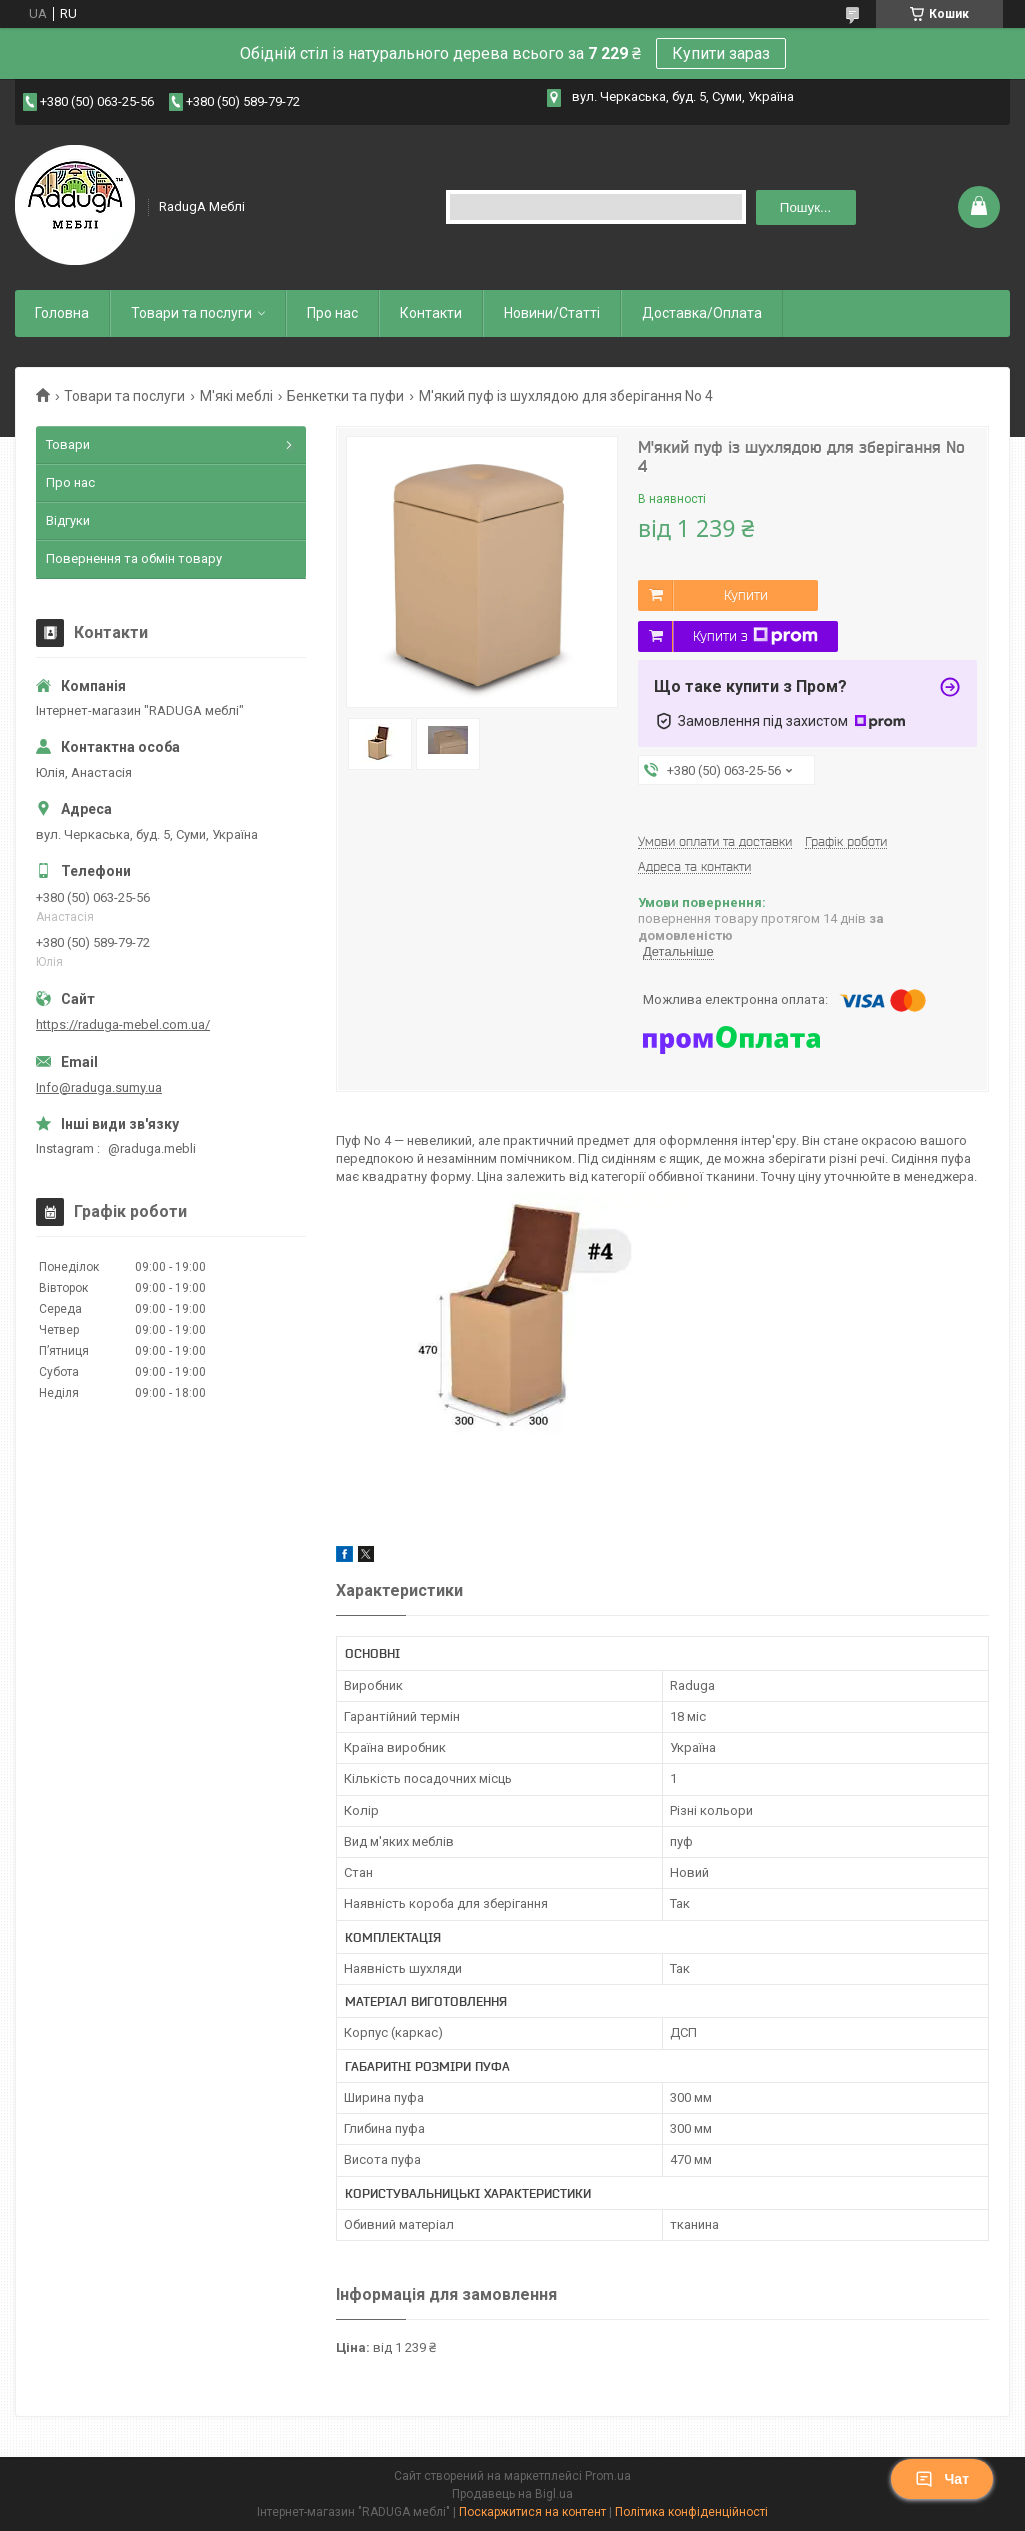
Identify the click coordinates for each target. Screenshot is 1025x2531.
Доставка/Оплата (702, 313)
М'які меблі (236, 396)
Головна (62, 313)
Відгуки (68, 520)
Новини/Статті (552, 313)
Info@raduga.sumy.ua (99, 1087)
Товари (68, 444)
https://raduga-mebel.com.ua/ (123, 1024)
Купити (746, 595)
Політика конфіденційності (691, 2512)
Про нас (332, 313)
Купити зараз (721, 53)
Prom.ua (608, 2476)
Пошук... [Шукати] (805, 207)
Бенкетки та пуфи (345, 396)
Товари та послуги (191, 313)
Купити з (755, 636)
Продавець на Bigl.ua (512, 2494)
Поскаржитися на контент (532, 2512)
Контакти (431, 313)
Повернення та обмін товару (134, 558)
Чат (942, 2479)
